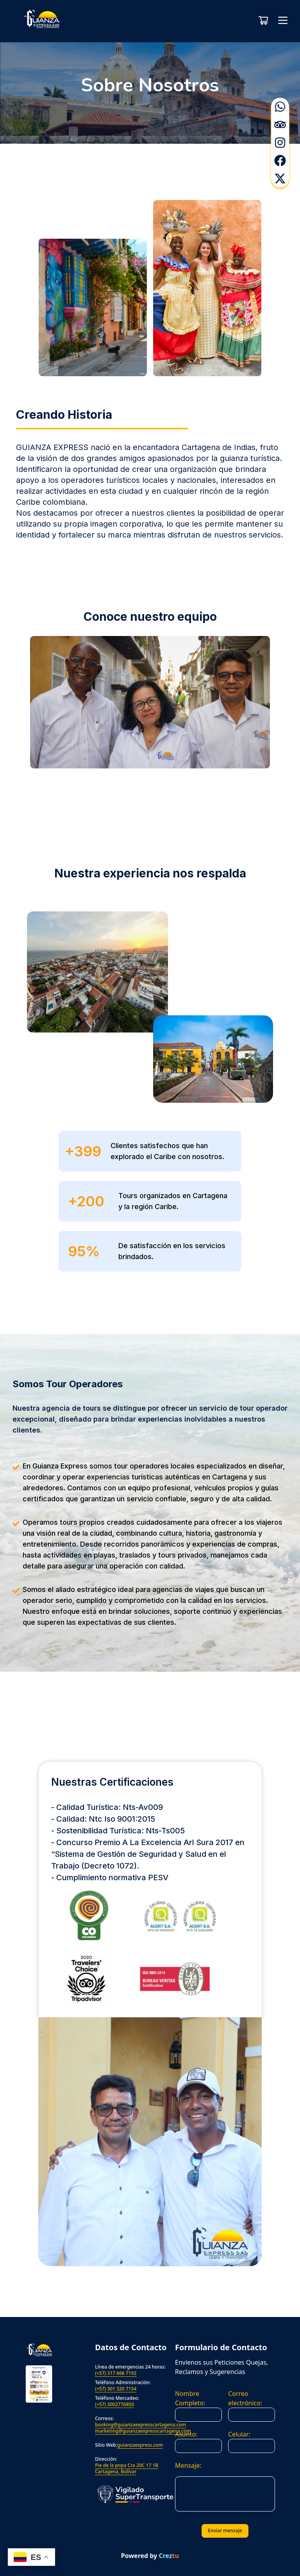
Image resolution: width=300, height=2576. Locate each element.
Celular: (239, 2434)
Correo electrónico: (245, 2398)
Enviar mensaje (225, 2530)
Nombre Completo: (190, 2398)
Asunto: (186, 2434)
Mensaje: (188, 2465)
